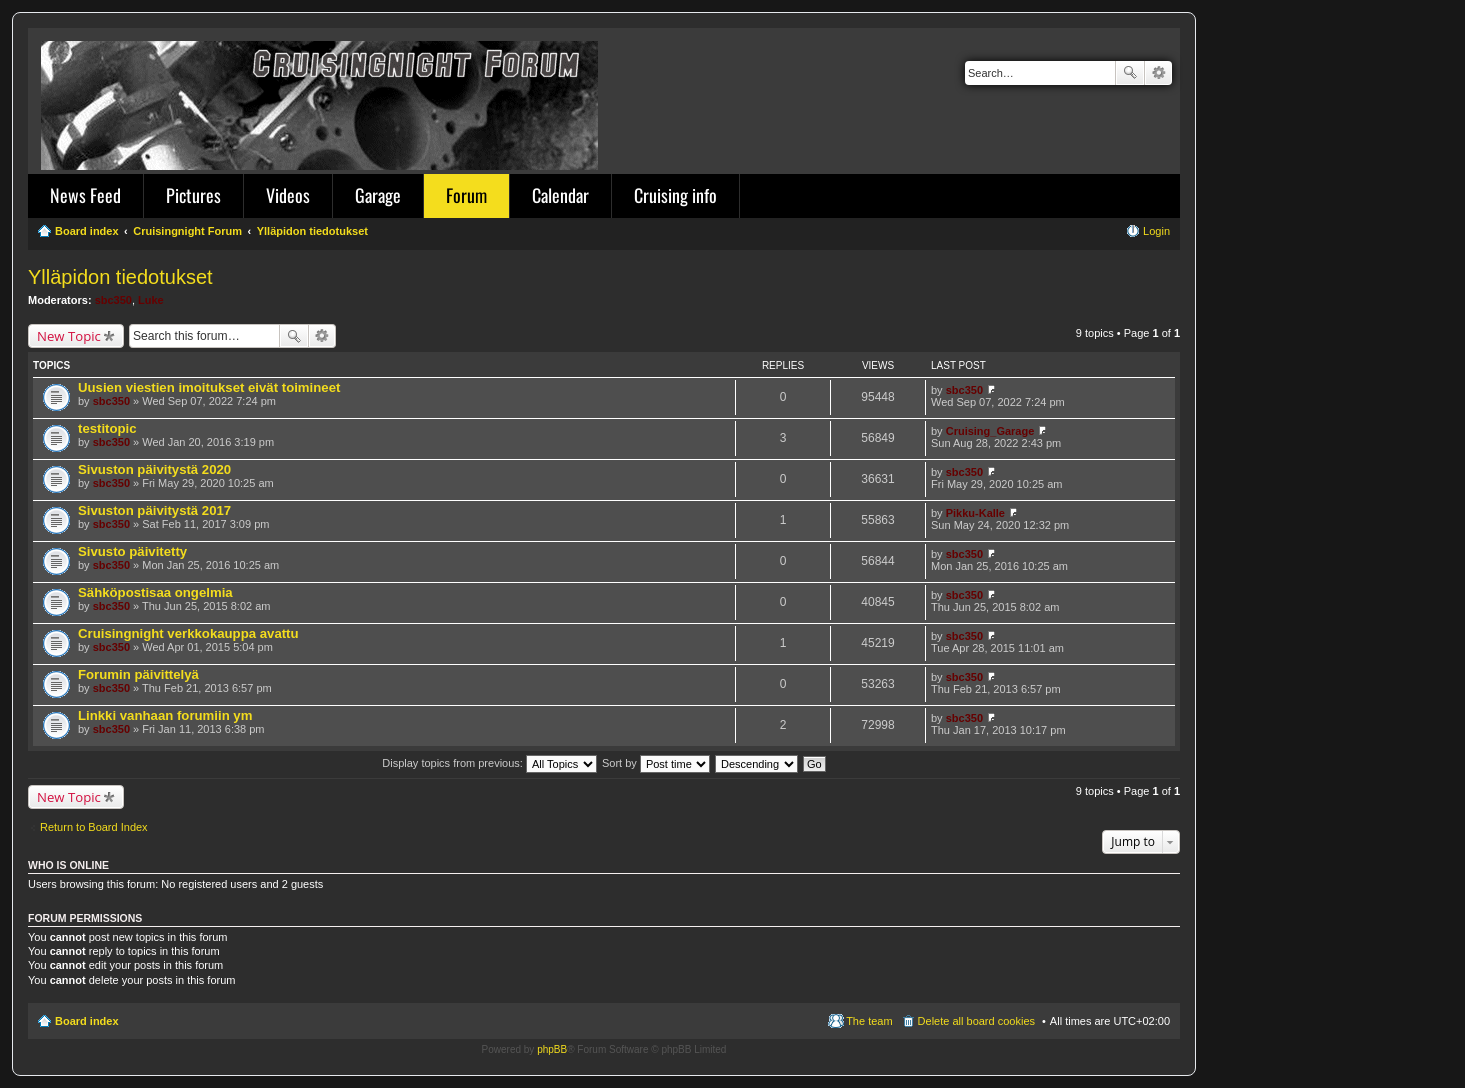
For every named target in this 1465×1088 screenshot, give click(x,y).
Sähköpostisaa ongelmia (155, 592)
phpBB (552, 1049)
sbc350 (113, 300)
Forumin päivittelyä (138, 674)
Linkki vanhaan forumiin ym (165, 715)
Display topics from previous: (489, 763)
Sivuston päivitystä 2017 (154, 510)
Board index (87, 1021)
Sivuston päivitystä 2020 (154, 469)
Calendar (560, 195)
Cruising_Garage (990, 431)
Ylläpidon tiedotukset (120, 277)
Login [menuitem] (1156, 231)
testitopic (107, 428)
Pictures (193, 195)
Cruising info (675, 195)
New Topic (69, 336)
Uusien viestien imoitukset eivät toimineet (209, 387)
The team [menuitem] (869, 1021)
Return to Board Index (94, 827)
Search (1130, 73)
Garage (378, 195)
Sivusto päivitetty (132, 551)
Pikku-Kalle (975, 513)
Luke (151, 300)
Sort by (656, 763)
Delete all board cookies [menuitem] (976, 1021)
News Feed (85, 195)
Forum (466, 195)
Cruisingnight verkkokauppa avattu (188, 633)
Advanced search (1158, 73)
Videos (288, 195)
